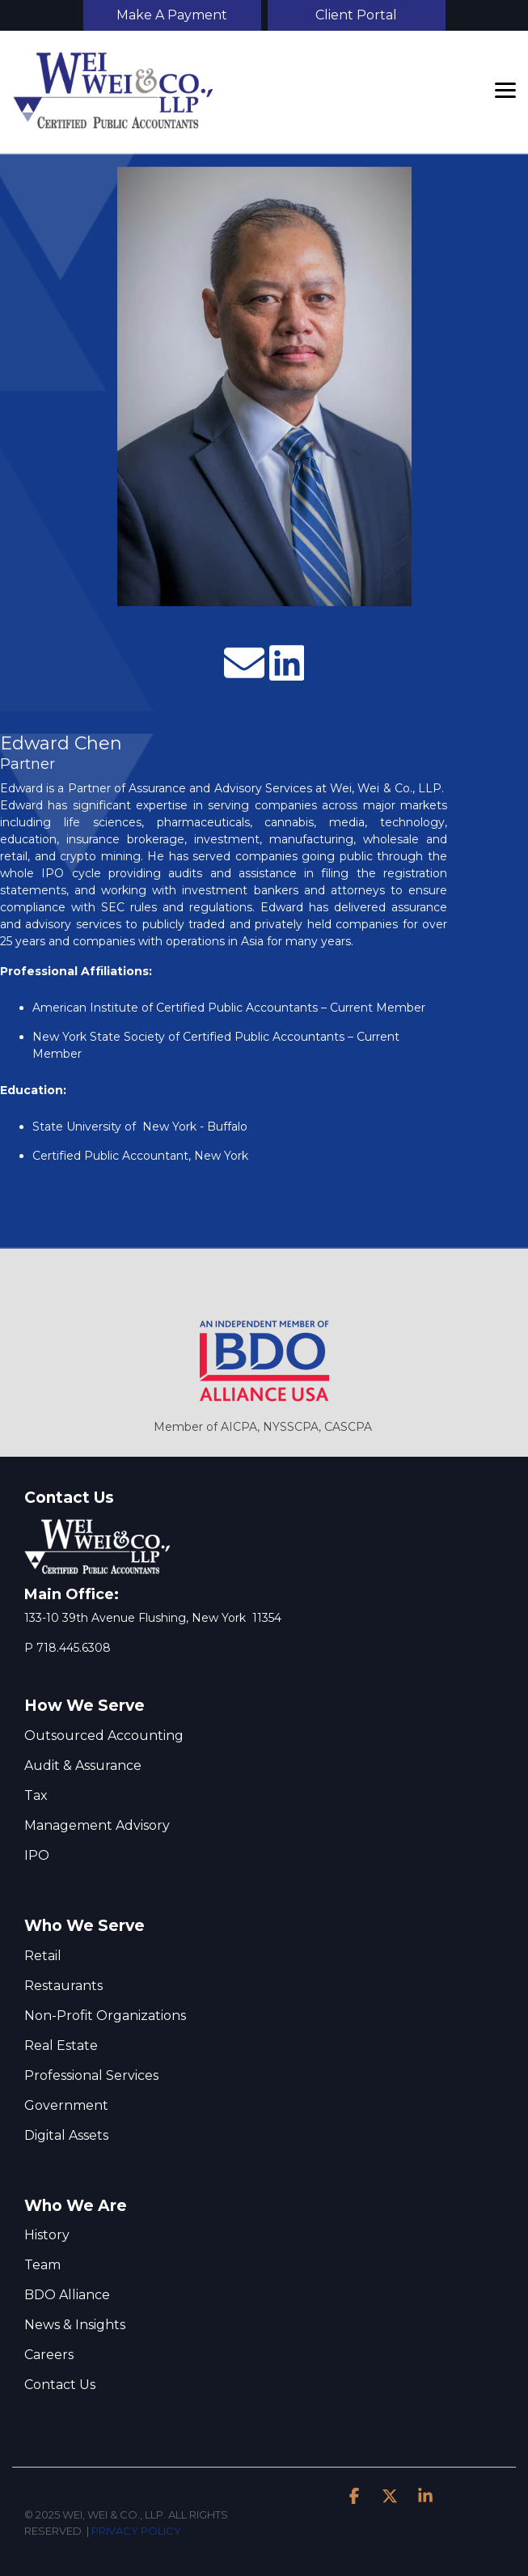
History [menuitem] (47, 2235)
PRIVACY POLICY (136, 2530)
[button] (505, 89)
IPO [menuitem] (36, 1855)
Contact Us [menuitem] (59, 2384)
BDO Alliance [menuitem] (67, 2294)
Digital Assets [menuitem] (66, 2135)
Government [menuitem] (66, 2105)
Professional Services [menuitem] (91, 2075)
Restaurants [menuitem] (63, 1985)
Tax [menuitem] (36, 1795)
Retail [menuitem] (42, 1955)
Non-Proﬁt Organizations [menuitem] (105, 2015)
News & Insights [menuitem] (74, 2324)
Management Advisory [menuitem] (97, 1825)
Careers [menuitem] (49, 2354)
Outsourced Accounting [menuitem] (104, 1735)
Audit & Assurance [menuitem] (83, 1765)
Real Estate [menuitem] (61, 2045)
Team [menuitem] (42, 2265)
